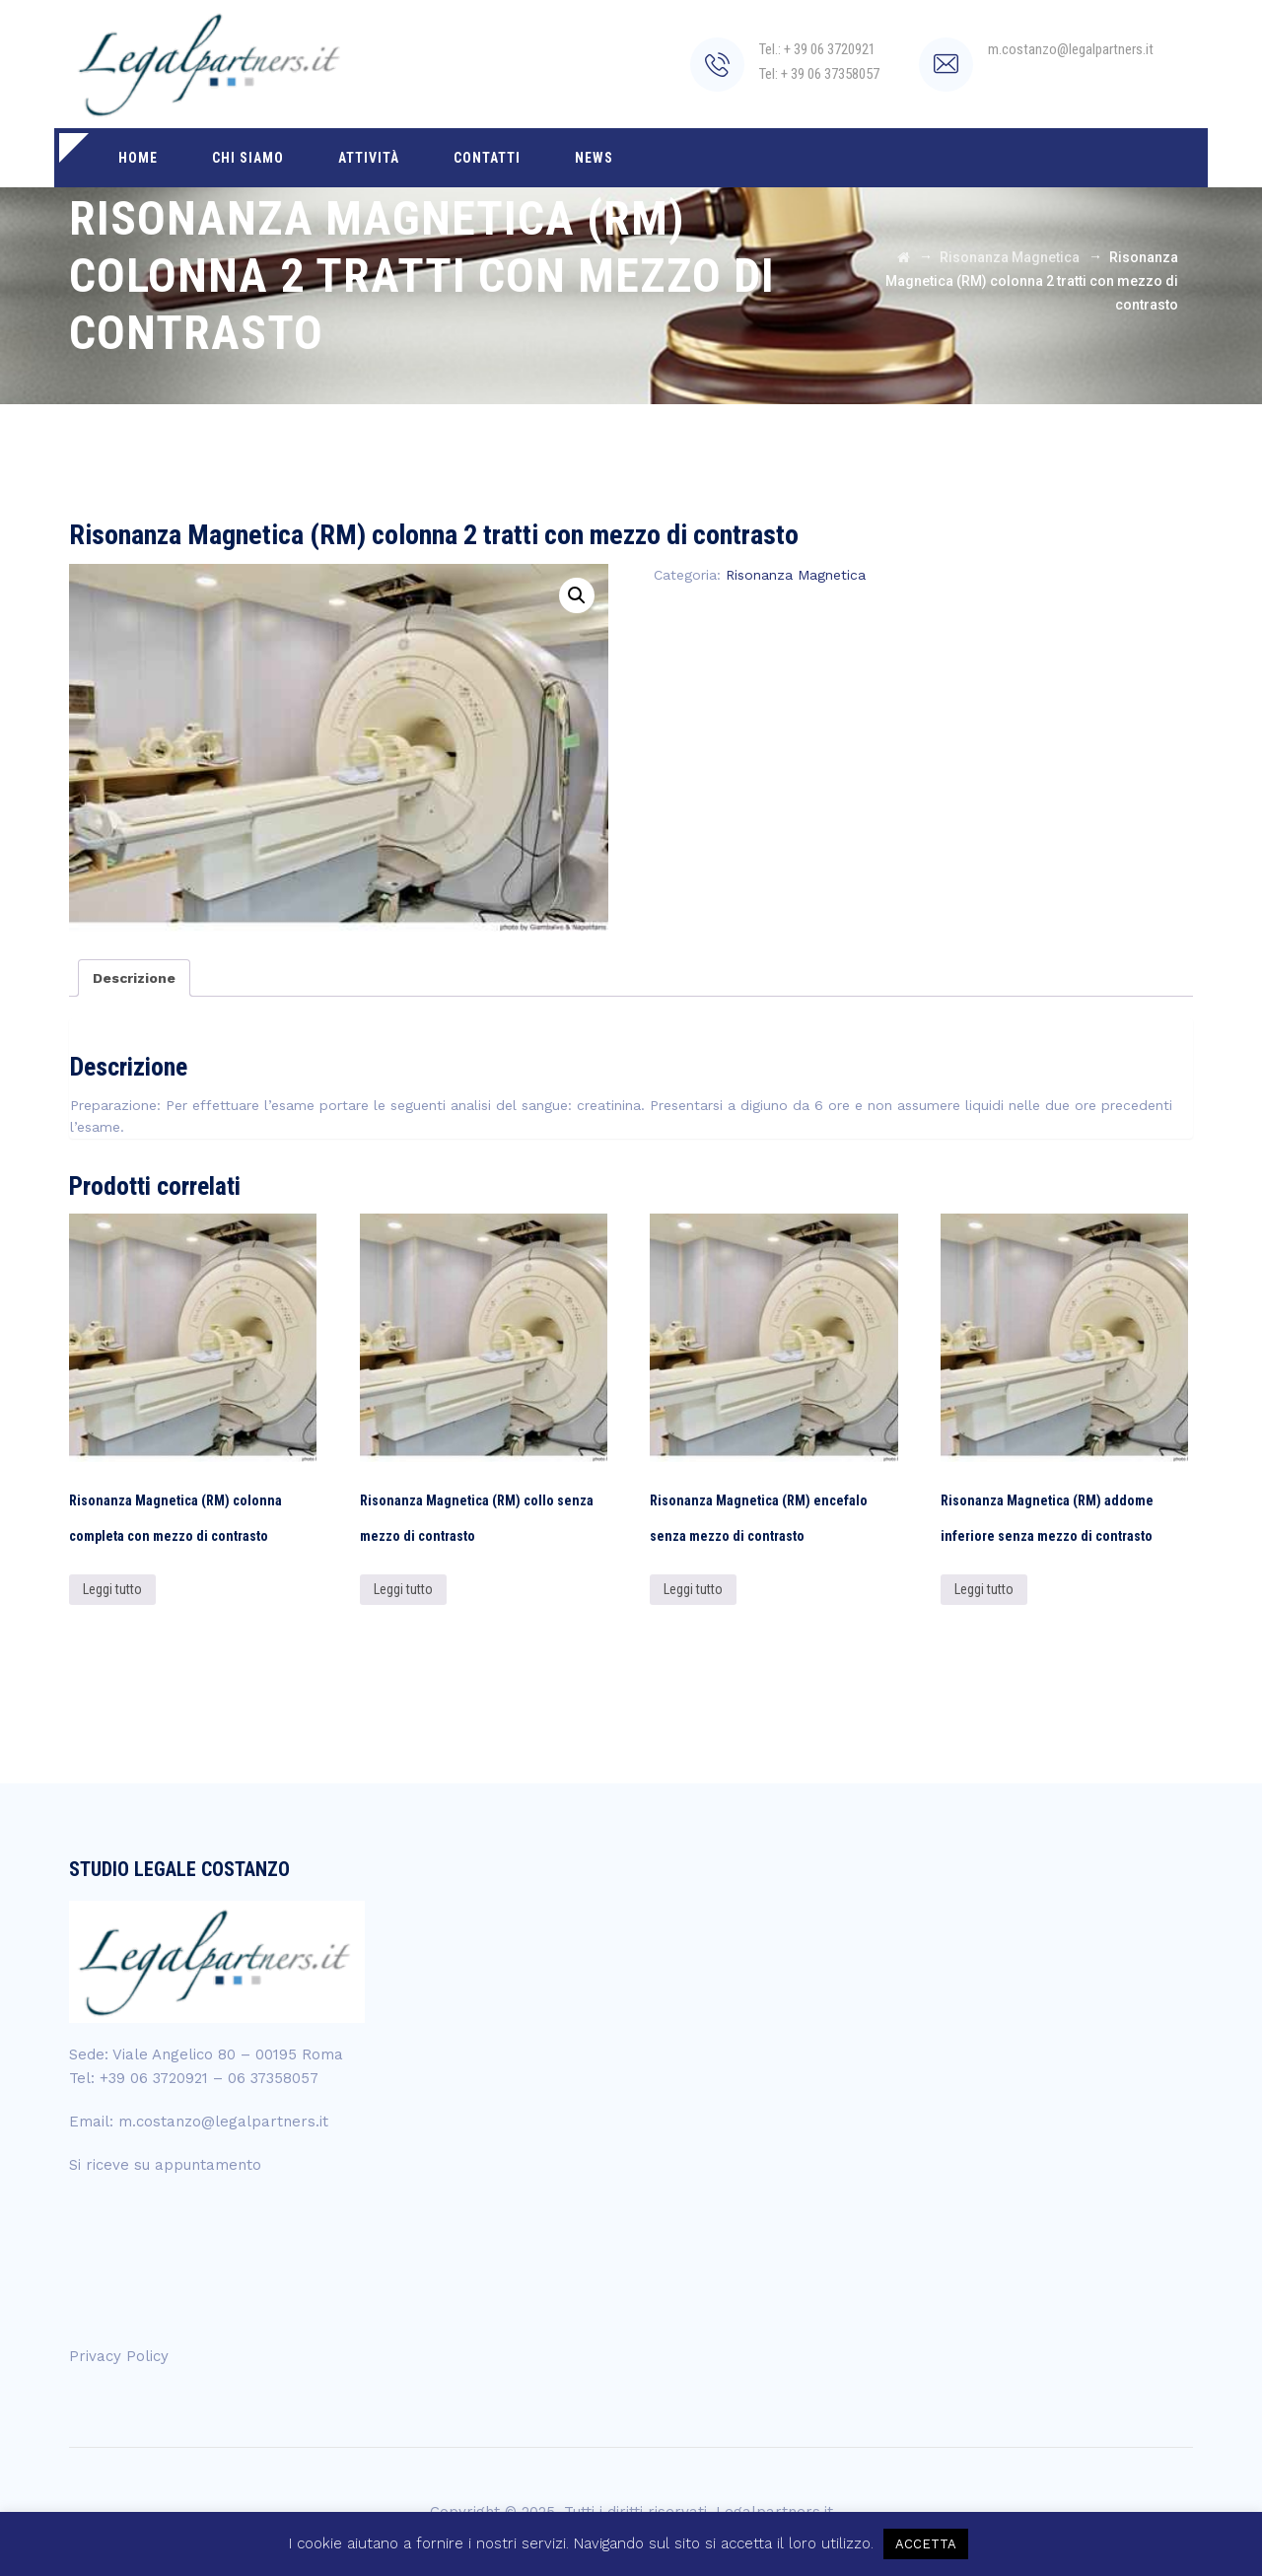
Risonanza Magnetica (796, 575)
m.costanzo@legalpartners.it (223, 2121)
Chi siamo (248, 158)
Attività (368, 158)
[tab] (134, 978)
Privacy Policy (119, 2356)
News (594, 158)
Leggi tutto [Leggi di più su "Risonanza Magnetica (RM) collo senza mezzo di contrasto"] (403, 1589)
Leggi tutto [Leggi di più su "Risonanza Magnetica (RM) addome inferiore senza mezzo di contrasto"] (984, 1589)
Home (138, 158)
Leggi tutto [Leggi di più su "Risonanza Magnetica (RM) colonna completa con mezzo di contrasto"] (112, 1589)
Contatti (487, 158)
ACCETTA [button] (925, 2544)
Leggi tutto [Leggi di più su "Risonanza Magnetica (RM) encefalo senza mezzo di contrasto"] (693, 1589)
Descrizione (134, 978)
